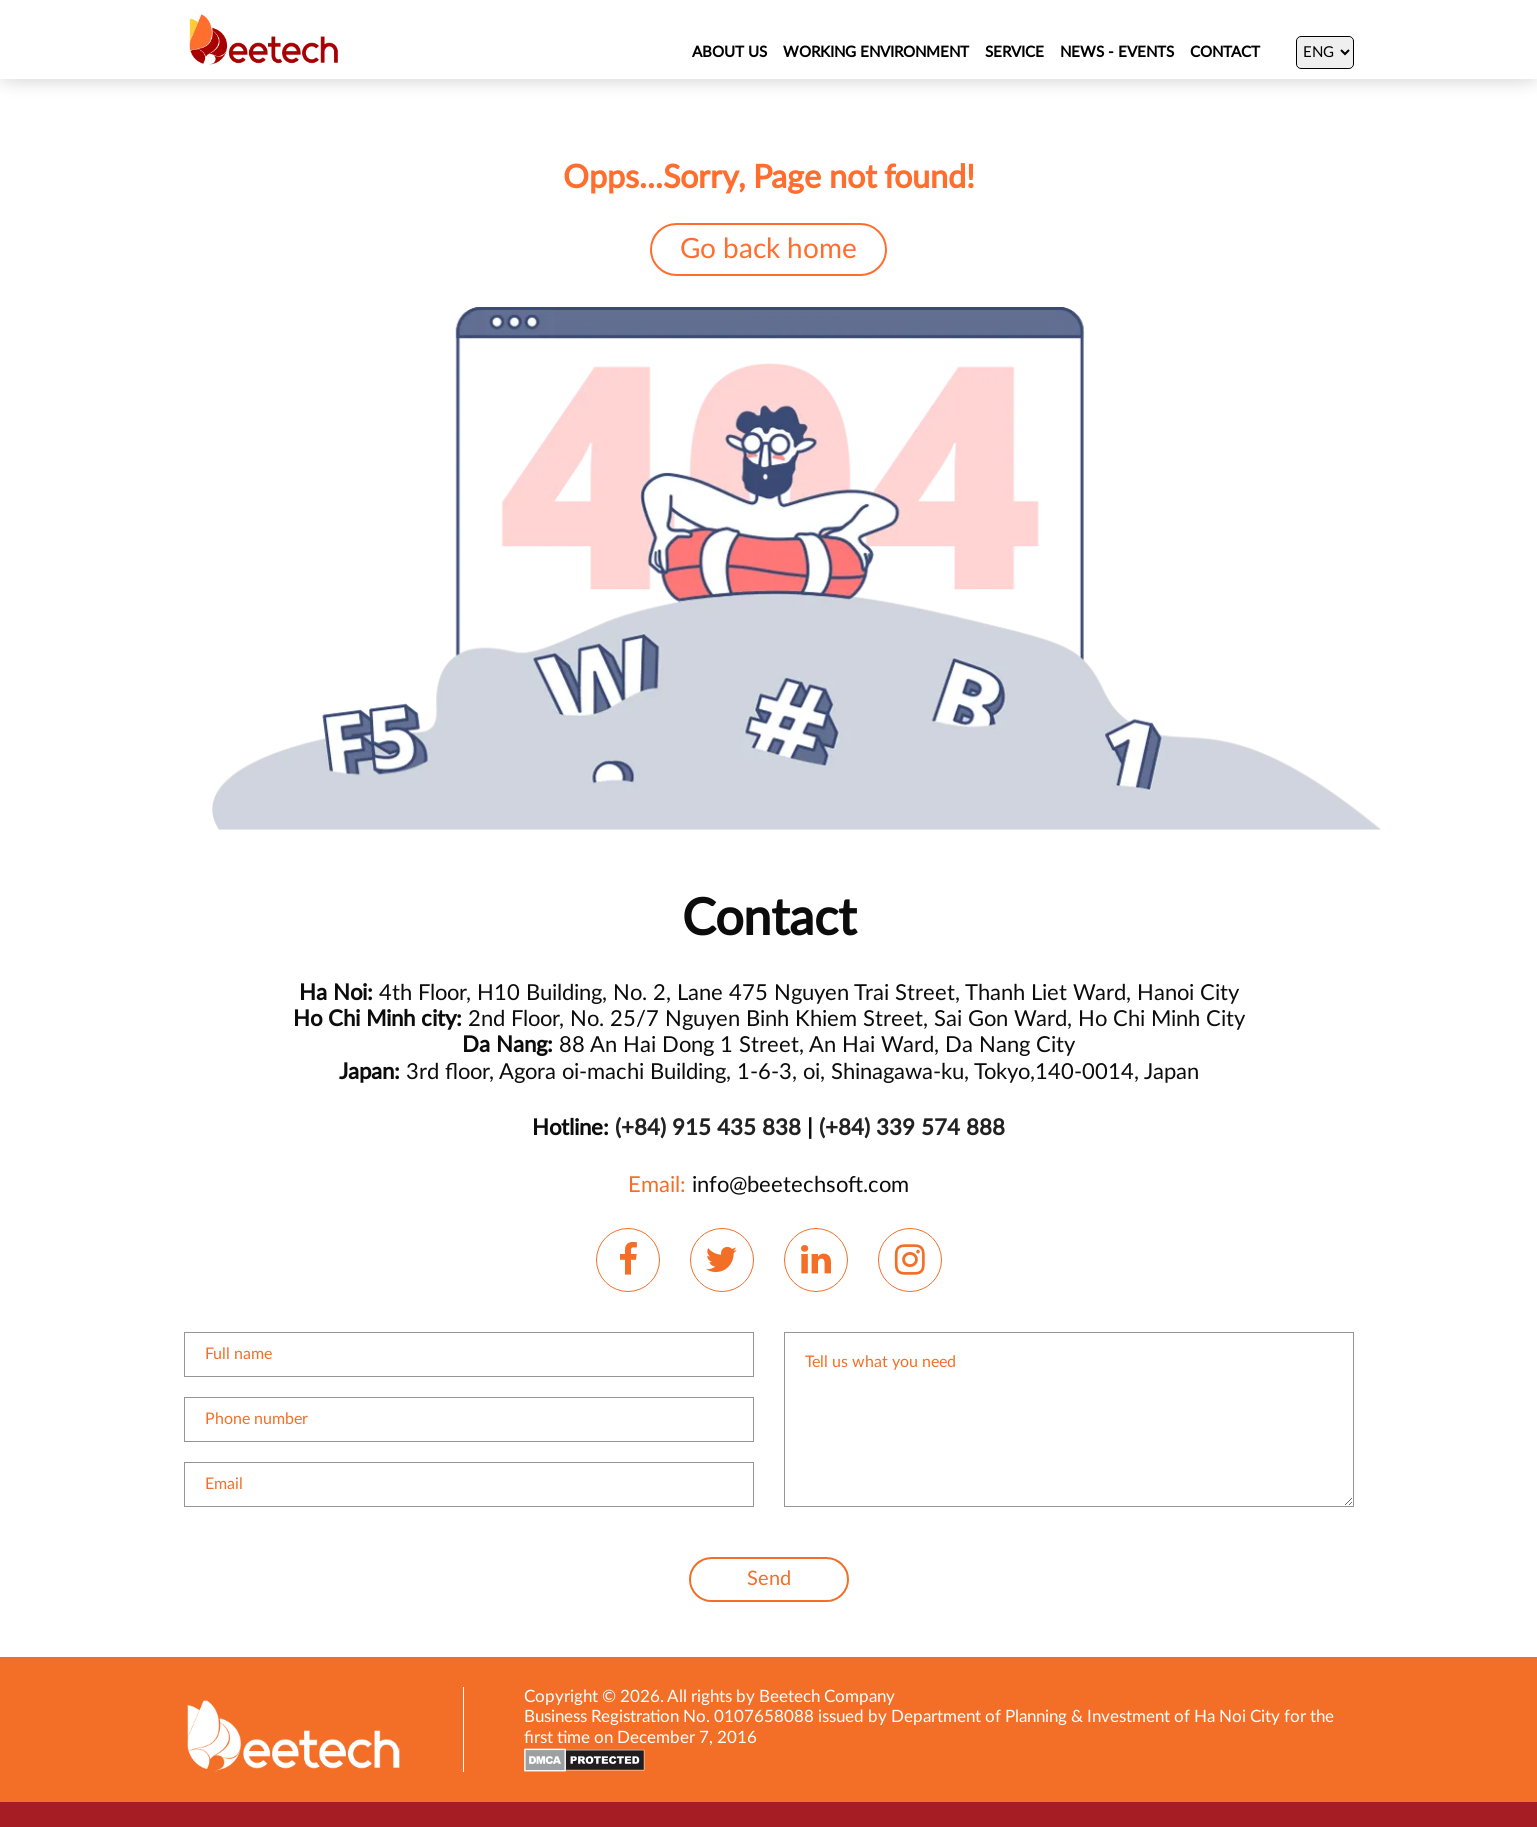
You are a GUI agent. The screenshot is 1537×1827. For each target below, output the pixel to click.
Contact (1225, 52)
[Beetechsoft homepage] (264, 39)
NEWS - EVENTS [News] (1117, 52)
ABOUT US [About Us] (729, 52)
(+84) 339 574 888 (912, 1128)
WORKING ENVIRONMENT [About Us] (876, 52)
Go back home (768, 249)
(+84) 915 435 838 (708, 1128)
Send (769, 1579)
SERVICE (1014, 52)
